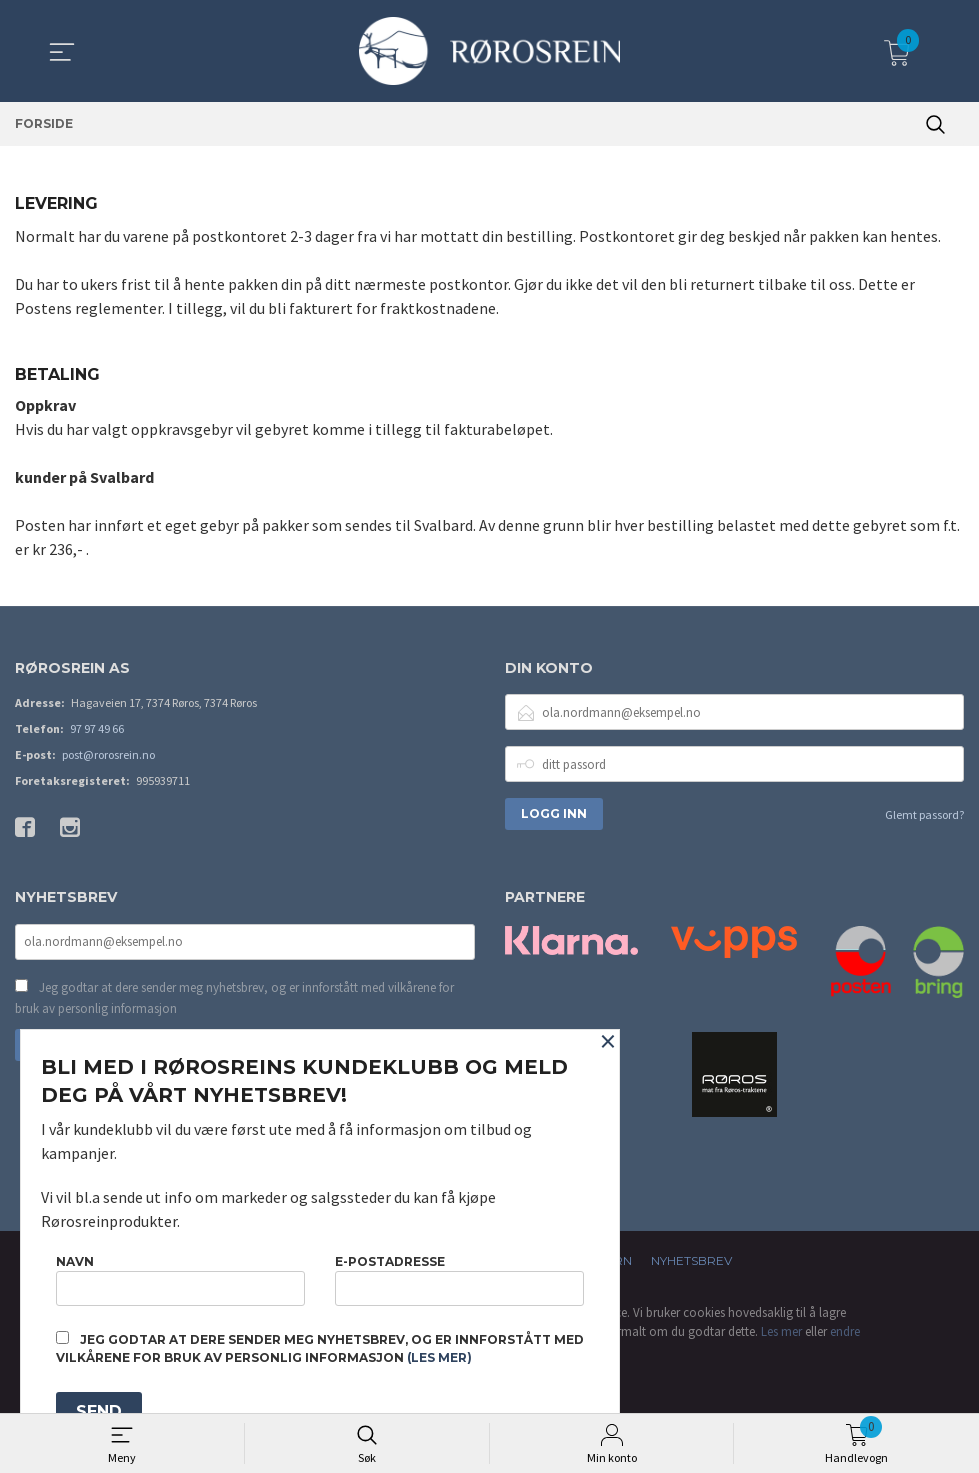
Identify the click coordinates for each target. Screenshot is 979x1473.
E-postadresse (459, 1279)
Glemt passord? (924, 815)
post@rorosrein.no (108, 755)
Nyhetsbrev (691, 1260)
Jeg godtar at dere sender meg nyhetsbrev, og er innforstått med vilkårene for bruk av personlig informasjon (234, 998)
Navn (180, 1279)
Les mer (781, 1332)
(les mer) (439, 1357)
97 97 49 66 (97, 729)
